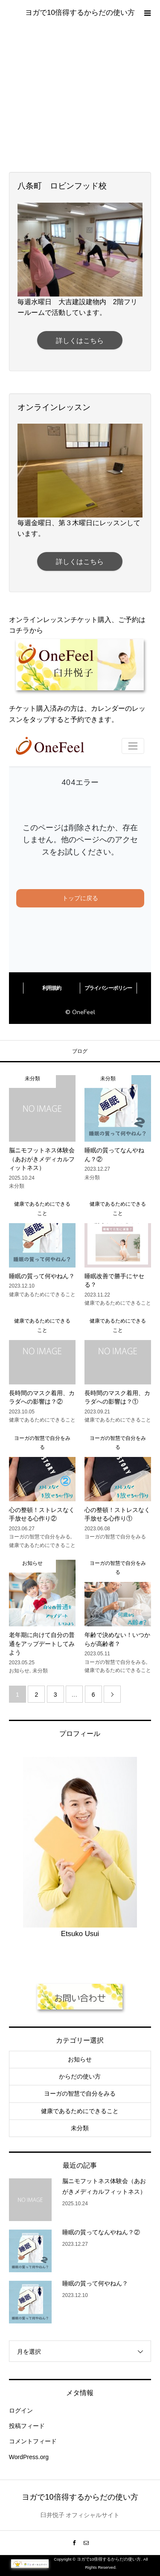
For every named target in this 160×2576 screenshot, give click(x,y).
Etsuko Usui (80, 1934)
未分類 (80, 2128)
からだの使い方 (80, 2076)
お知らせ (80, 2059)
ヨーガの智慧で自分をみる (80, 2093)
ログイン (21, 2410)
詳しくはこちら (80, 340)
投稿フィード (27, 2425)
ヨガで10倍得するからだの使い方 (80, 13)
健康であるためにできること (80, 2111)
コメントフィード (33, 2441)
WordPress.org (29, 2457)
